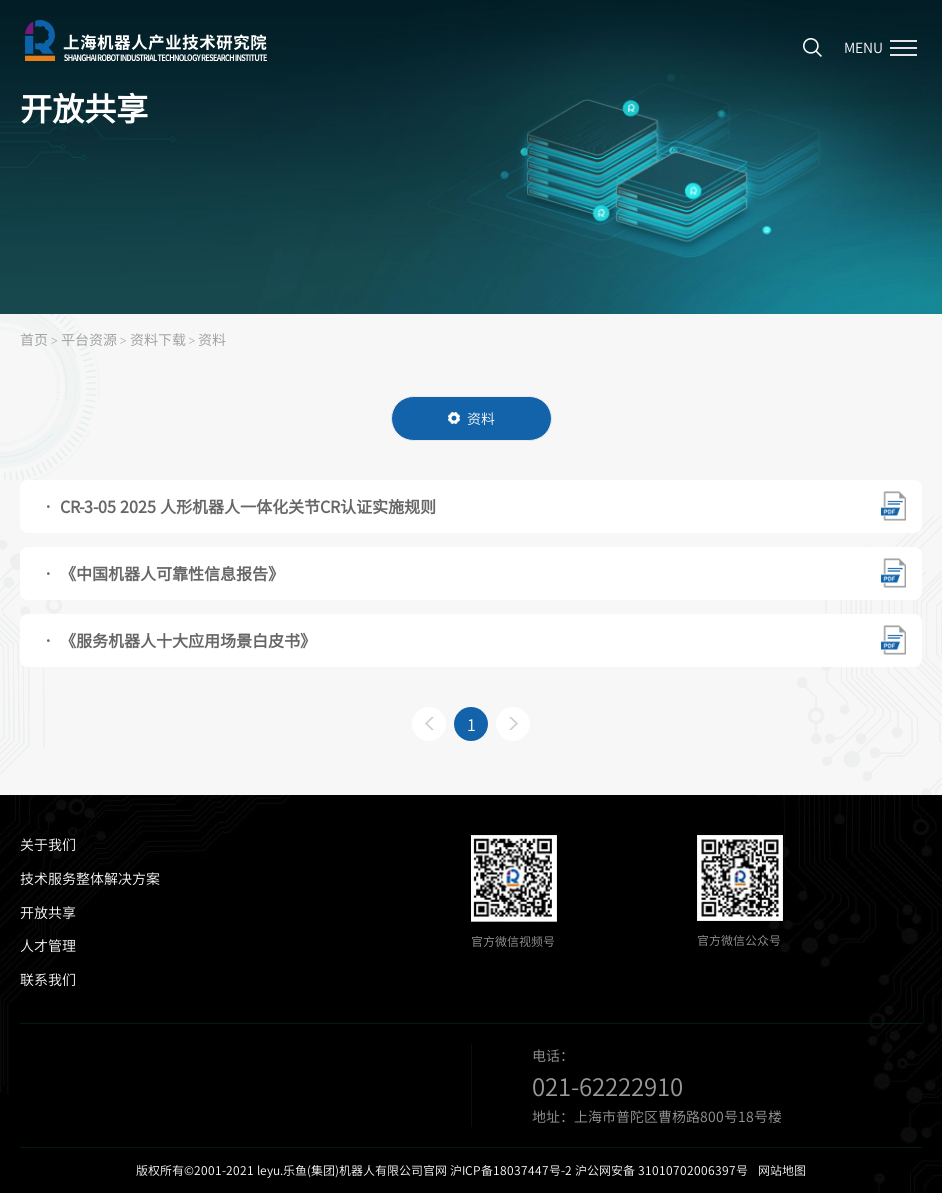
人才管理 (48, 945)
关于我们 (48, 844)
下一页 (513, 724)
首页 (34, 339)
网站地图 (782, 1170)
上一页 (429, 724)
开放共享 (48, 912)
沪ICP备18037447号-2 (511, 1170)
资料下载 (158, 339)
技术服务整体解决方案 (90, 878)
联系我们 (48, 979)
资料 (212, 339)
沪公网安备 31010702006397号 (661, 1170)
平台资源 (89, 339)
